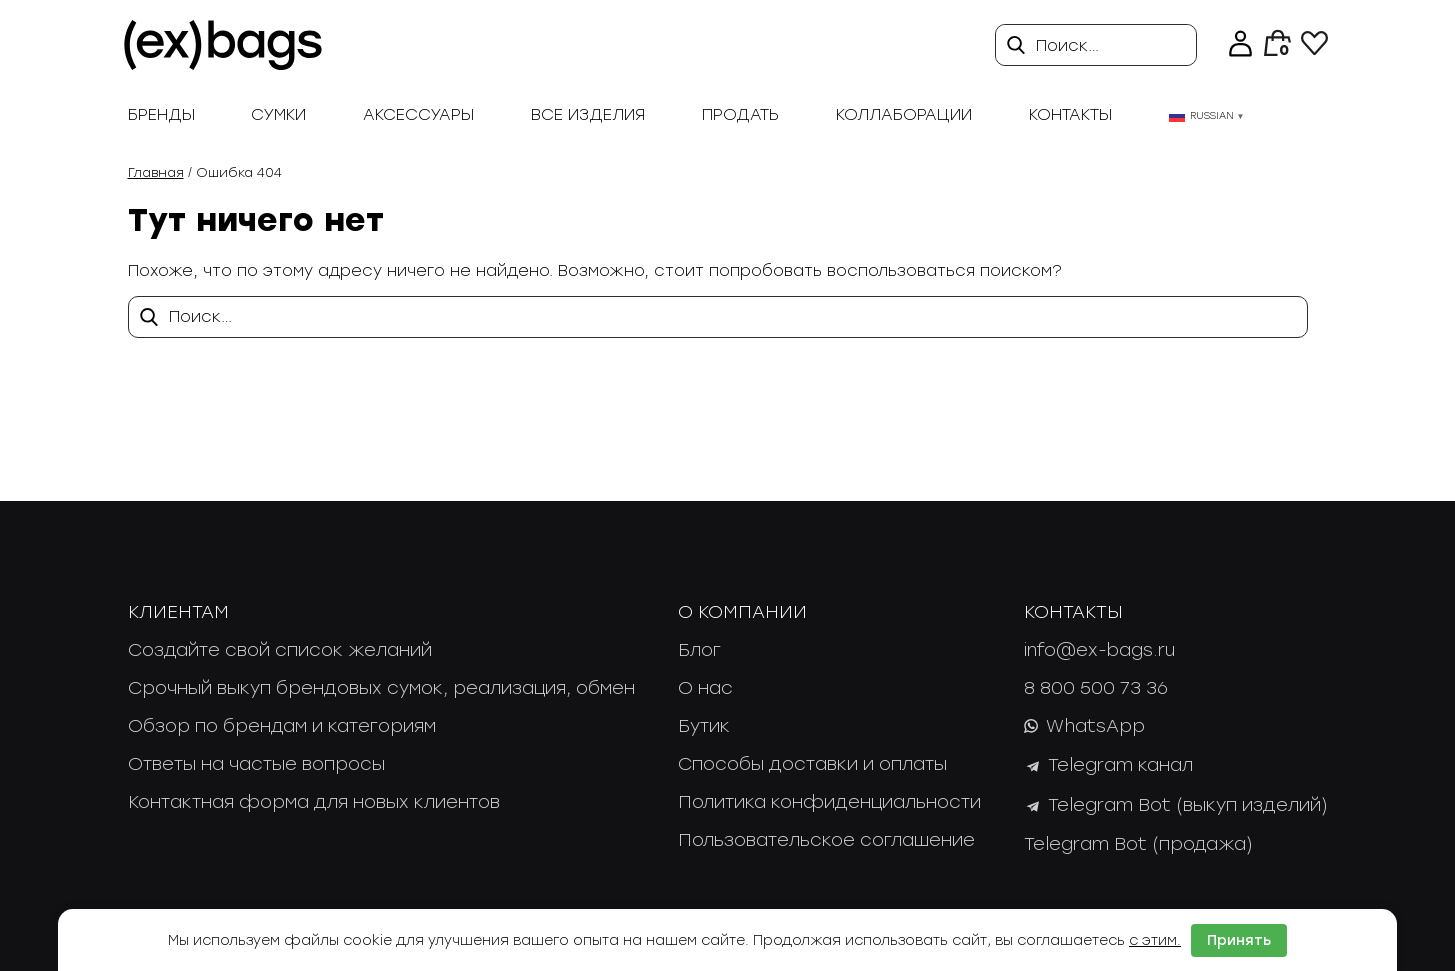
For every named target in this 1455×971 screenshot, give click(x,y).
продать (740, 114)
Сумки (278, 114)
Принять (1239, 940)
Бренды (161, 114)
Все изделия (588, 114)
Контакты (1070, 114)
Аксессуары (418, 114)
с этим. (1155, 940)
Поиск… (1067, 45)
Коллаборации (904, 114)
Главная (156, 172)
